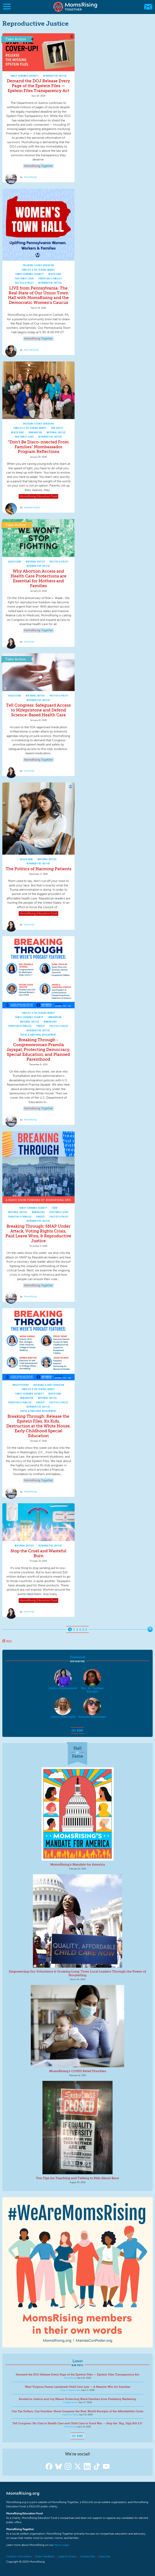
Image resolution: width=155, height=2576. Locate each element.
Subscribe (104, 2556)
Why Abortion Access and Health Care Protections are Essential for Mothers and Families (38, 578)
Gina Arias (29, 641)
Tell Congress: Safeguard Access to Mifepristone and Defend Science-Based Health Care (38, 710)
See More (77, 1730)
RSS (9, 1641)
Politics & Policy (24, 282)
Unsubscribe (87, 2556)
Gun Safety (57, 427)
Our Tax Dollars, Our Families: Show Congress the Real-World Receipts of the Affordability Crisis (77, 2411)
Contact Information (19, 2556)
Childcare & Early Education (38, 265)
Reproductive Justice (55, 75)
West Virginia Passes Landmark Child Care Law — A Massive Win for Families (77, 2386)
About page (61, 2545)
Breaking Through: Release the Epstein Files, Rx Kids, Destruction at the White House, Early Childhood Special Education (38, 1426)
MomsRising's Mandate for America (77, 1864)
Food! (55, 1207)
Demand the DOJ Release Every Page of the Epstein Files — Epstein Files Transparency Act (38, 85)
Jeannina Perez (70, 2414)
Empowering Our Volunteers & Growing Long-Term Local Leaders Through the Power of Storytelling (77, 1973)
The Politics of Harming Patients (38, 868)
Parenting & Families (50, 278)
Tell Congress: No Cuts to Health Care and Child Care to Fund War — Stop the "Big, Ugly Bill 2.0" (77, 2423)
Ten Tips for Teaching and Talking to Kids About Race (77, 2178)
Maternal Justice (56, 432)
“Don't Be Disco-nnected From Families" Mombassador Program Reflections (38, 446)
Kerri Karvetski (31, 349)
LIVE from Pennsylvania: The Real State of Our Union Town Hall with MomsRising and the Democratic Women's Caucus (38, 295)
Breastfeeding (21, 1384)
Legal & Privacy (67, 2556)
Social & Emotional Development (38, 1034)
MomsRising (30, 177)
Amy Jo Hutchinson (70, 2390)
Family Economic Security (24, 75)
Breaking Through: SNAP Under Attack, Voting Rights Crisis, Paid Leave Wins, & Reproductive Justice (38, 1233)
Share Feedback (45, 2556)
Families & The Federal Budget (38, 269)
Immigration (35, 432)
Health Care (55, 274)
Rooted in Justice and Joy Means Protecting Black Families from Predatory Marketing (77, 2399)
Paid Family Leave (24, 278)
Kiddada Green (70, 2402)
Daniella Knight (32, 507)
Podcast (40, 1025)
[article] (38, 107)
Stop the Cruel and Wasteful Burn (38, 1553)
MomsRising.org (75, 6)
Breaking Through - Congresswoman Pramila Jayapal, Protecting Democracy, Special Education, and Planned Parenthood (38, 1049)
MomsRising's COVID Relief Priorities (77, 2071)
